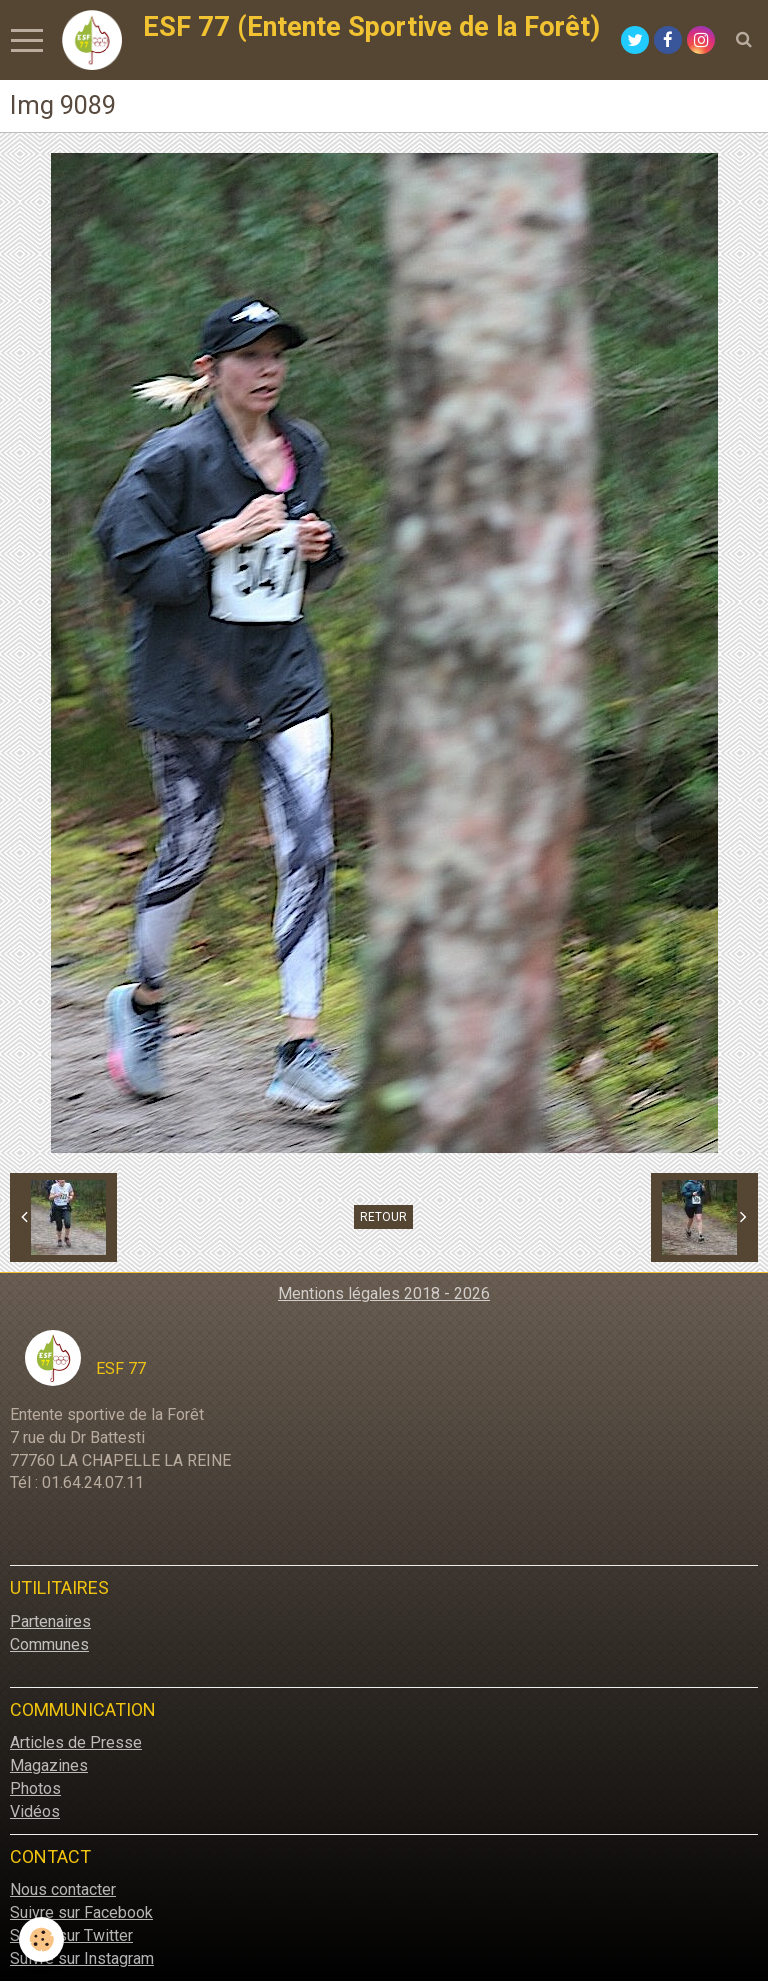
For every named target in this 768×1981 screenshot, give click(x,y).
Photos (35, 1788)
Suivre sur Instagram (82, 1958)
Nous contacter (63, 1889)
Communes (49, 1644)
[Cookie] (42, 1939)
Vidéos (35, 1811)
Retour (383, 1217)
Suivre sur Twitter (71, 1935)
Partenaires (50, 1621)
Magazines (49, 1765)
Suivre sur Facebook (81, 1912)
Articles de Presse (76, 1742)
